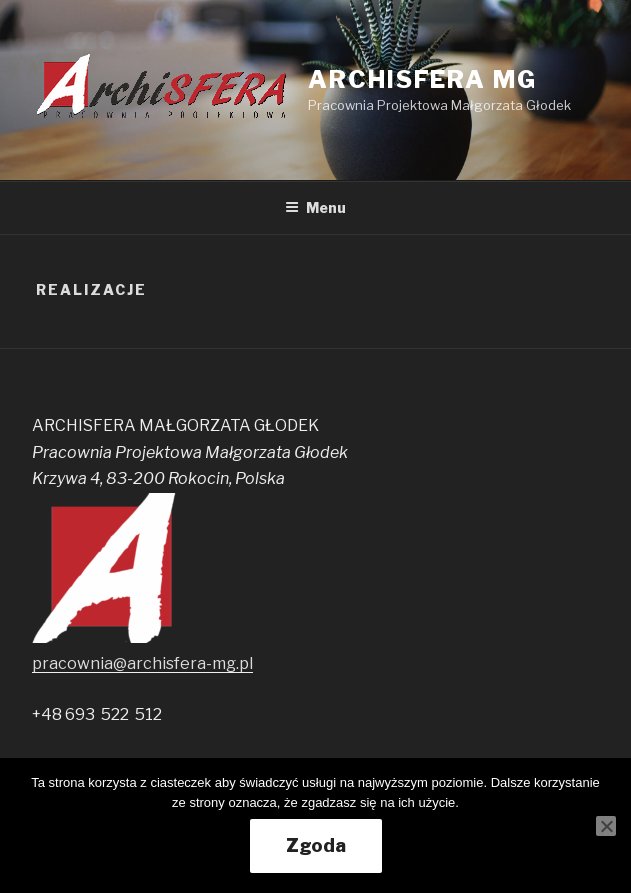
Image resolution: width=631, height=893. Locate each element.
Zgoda (316, 845)
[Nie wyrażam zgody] (606, 826)
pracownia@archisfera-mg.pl (142, 663)
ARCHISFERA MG (422, 79)
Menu (315, 207)
